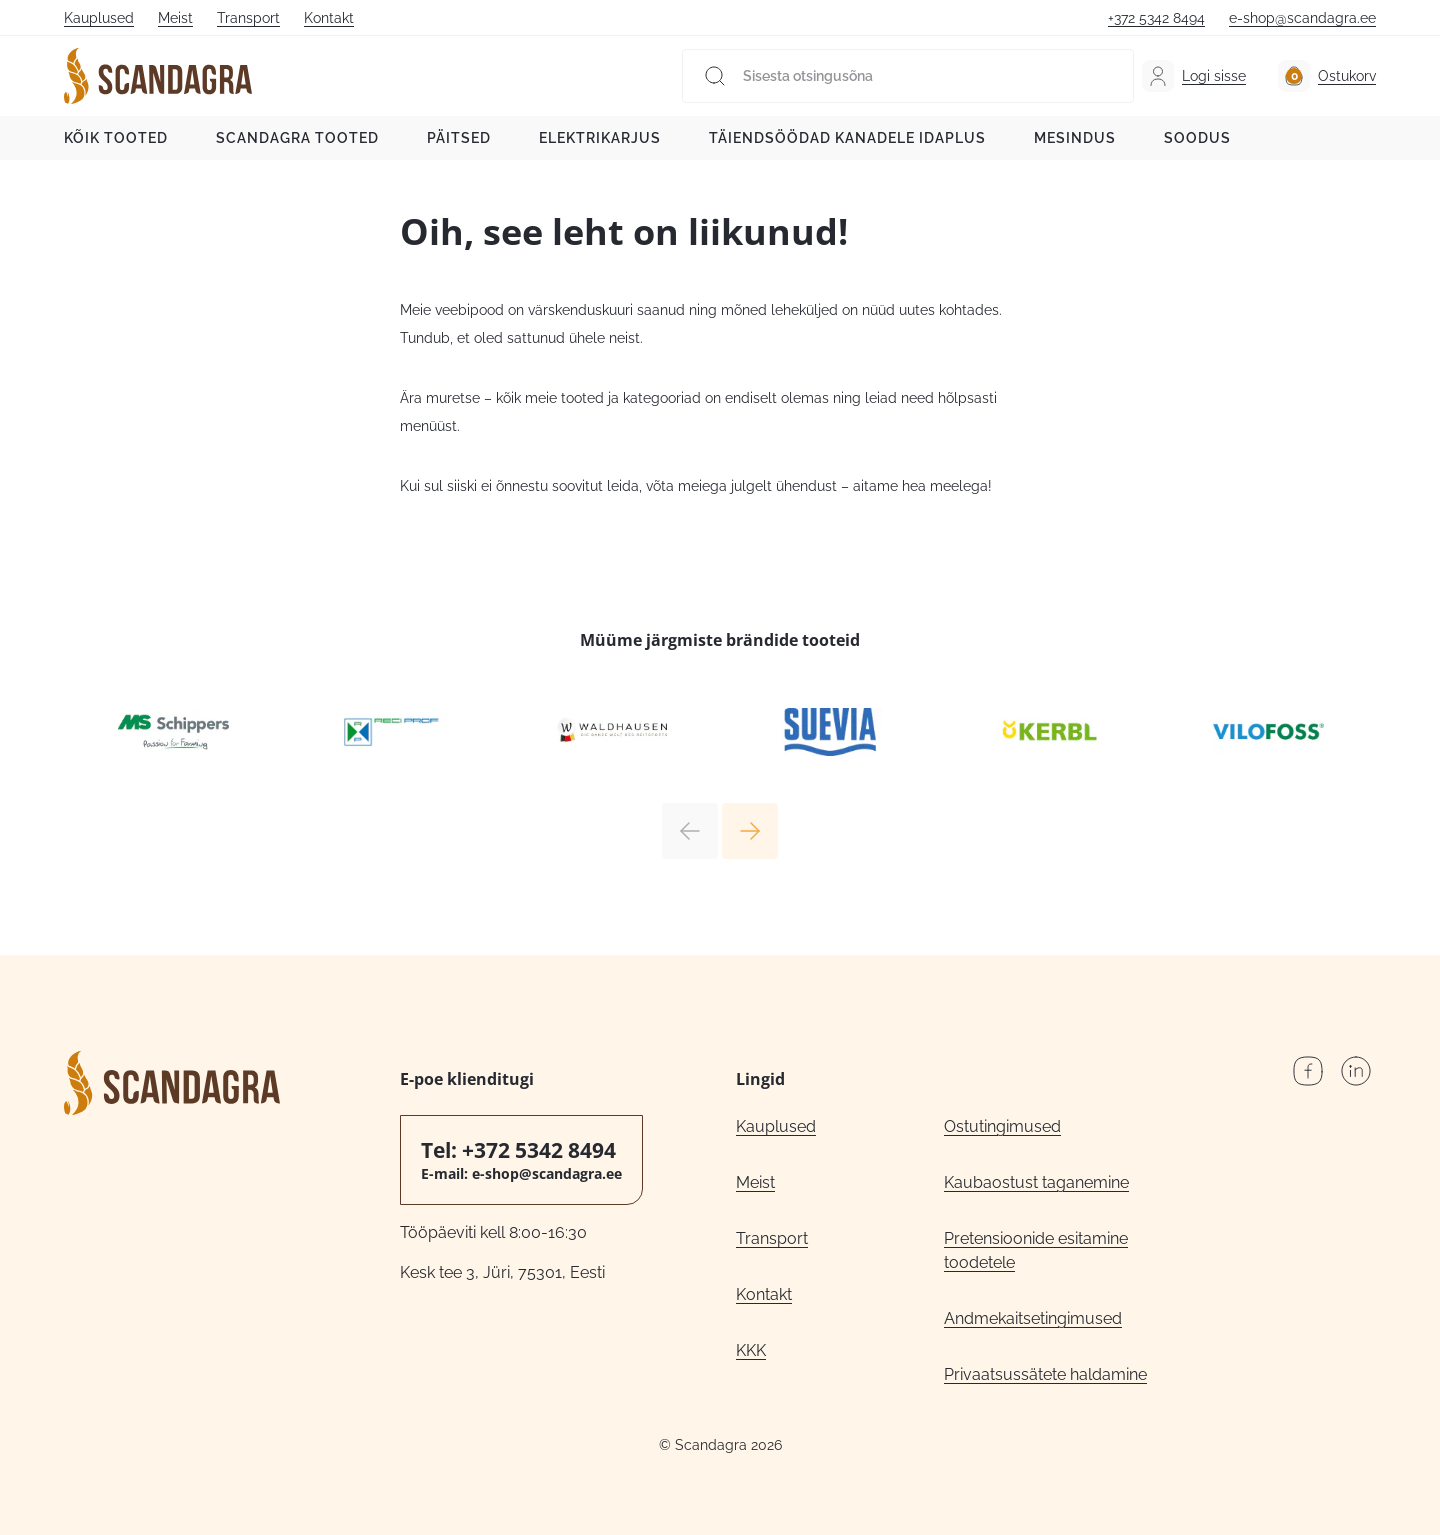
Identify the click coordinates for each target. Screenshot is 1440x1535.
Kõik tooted (116, 138)
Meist (175, 18)
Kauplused (99, 18)
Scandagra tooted (297, 138)
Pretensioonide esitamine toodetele (1036, 1250)
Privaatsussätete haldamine (1045, 1374)
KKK (751, 1350)
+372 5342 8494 (1156, 18)
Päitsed (459, 138)
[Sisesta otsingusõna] (908, 76)
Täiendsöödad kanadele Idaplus (847, 138)
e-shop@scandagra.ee (1302, 18)
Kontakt (329, 18)
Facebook (1308, 1071)
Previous (690, 831)
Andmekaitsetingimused (1033, 1318)
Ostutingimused (1002, 1126)
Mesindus (1075, 138)
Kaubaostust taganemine (1036, 1182)
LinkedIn (1356, 1071)
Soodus (1197, 138)
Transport (248, 18)
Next (750, 831)
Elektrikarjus (600, 138)
